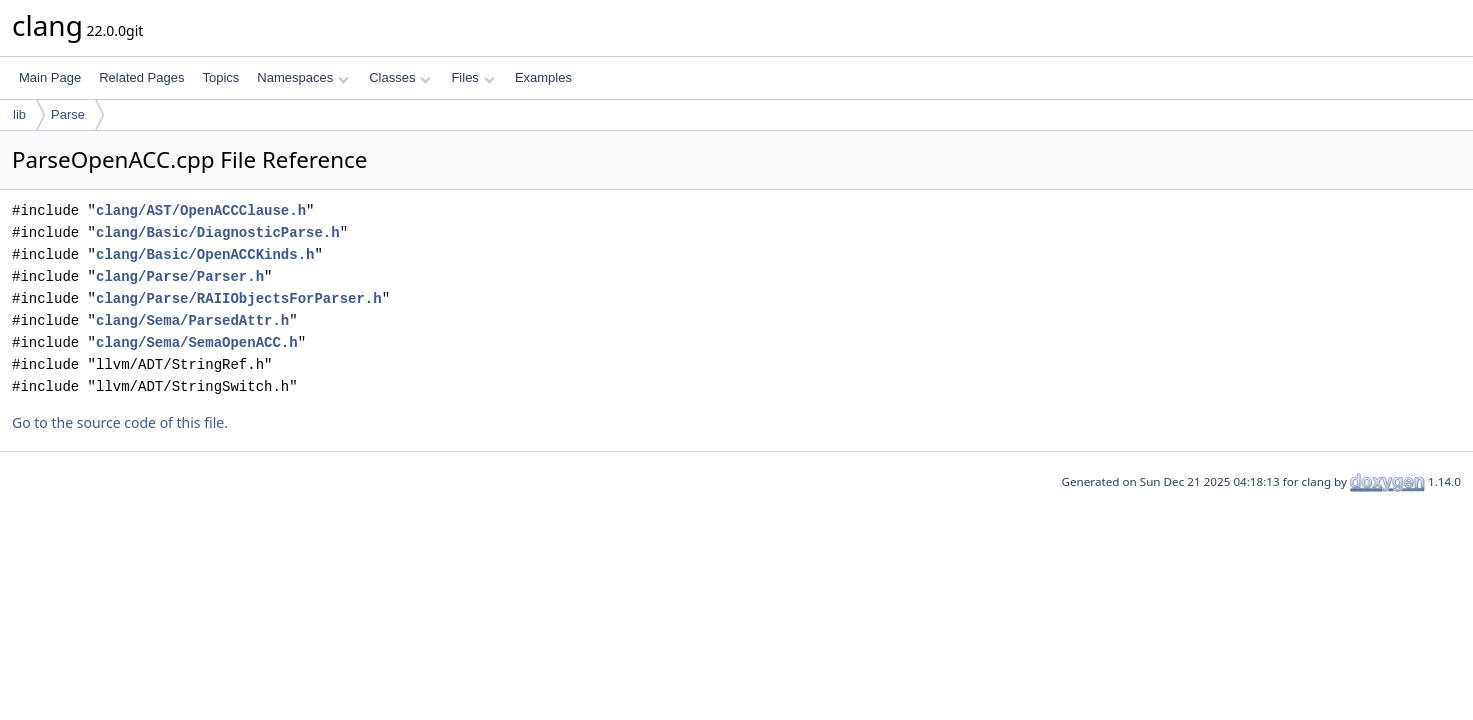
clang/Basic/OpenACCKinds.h (205, 254)
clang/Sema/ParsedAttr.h (192, 320)
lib (19, 114)
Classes (400, 77)
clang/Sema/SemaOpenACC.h (197, 342)
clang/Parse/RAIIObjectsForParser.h (239, 298)
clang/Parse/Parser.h (180, 276)
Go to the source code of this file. (120, 422)
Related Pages (141, 77)
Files (472, 77)
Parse (68, 114)
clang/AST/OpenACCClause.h (201, 210)
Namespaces (302, 77)
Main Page (50, 77)
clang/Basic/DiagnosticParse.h (218, 232)
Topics (220, 77)
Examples (543, 77)
